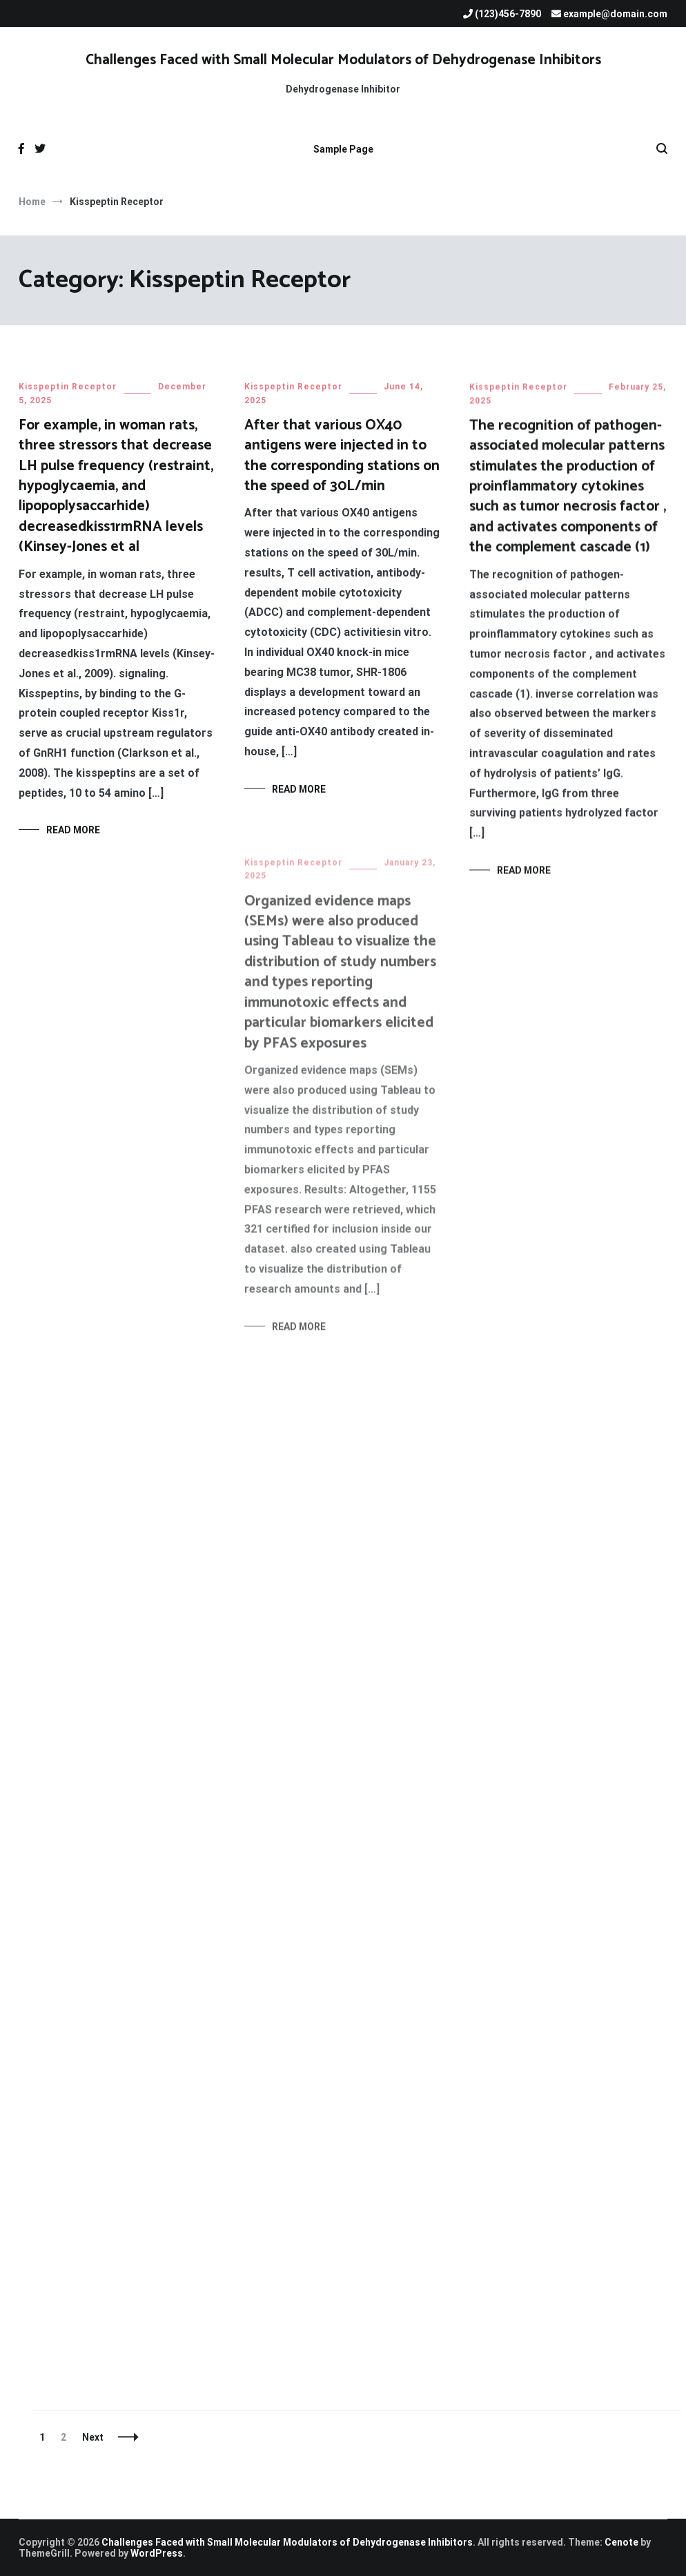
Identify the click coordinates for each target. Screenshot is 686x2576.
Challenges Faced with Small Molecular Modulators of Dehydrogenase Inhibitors (343, 60)
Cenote (621, 2542)
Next (93, 2437)
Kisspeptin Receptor (68, 386)
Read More (73, 829)
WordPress (156, 2553)
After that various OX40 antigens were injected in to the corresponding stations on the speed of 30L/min (342, 456)
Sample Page (343, 149)
